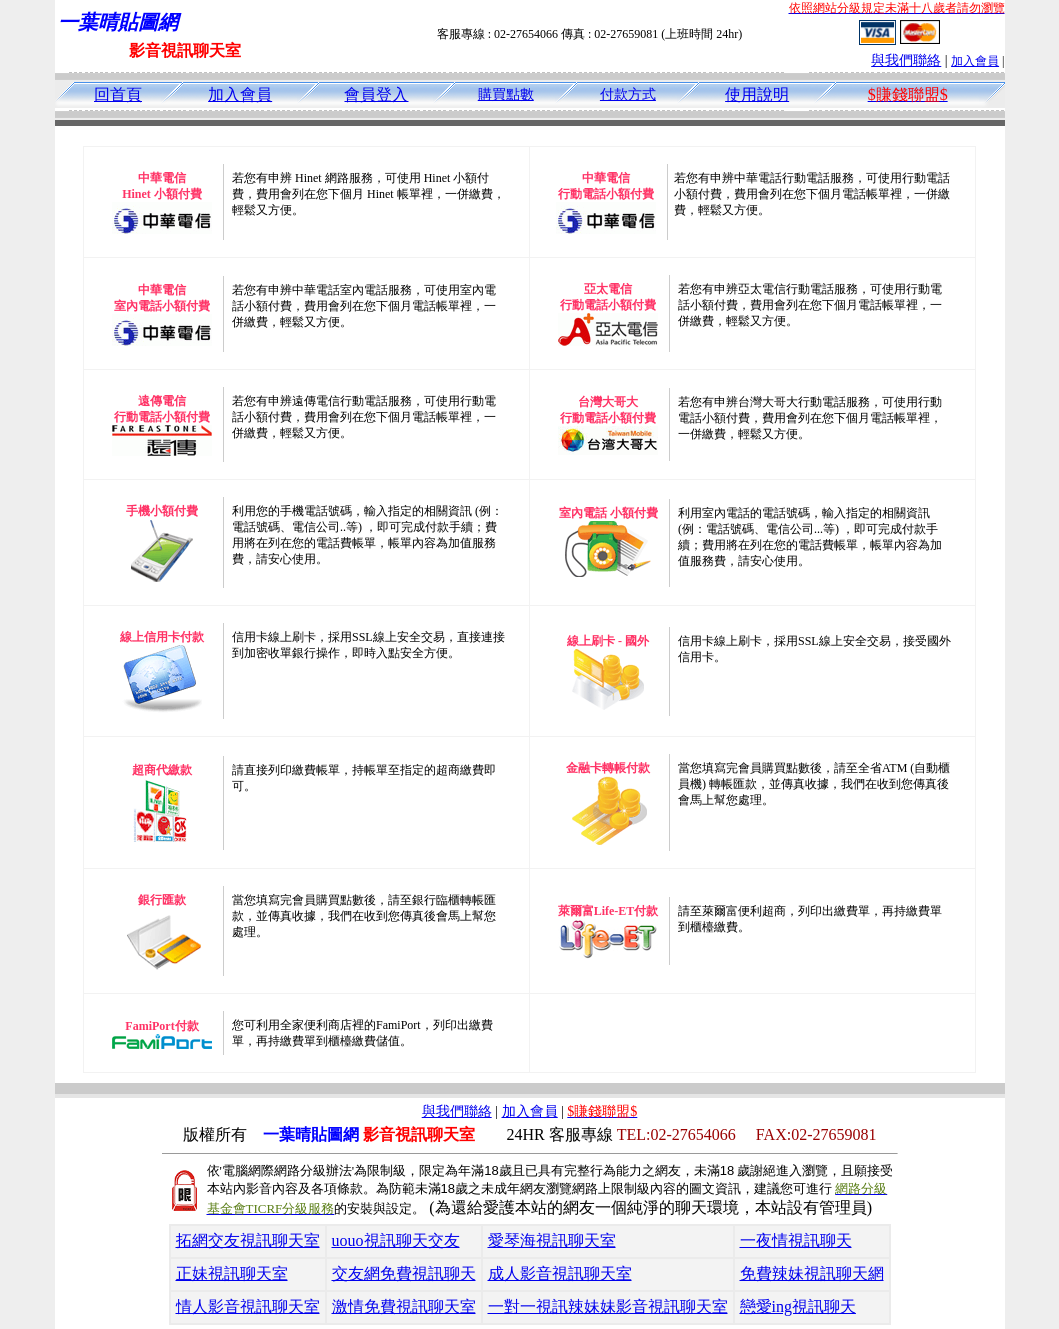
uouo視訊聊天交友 (396, 1240)
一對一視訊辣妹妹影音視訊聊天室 (608, 1306)
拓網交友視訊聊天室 (248, 1240)
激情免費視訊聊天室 (404, 1306)
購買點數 (506, 94)
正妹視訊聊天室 (232, 1273)
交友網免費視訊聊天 (404, 1273)
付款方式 (628, 94)
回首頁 (118, 94)
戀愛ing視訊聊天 (798, 1306)
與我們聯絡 (906, 60)
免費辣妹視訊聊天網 (812, 1273)
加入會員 (975, 61)
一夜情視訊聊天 (796, 1240)
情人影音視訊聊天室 (248, 1306)
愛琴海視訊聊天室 (552, 1240)
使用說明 (757, 94)
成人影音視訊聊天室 (560, 1273)
